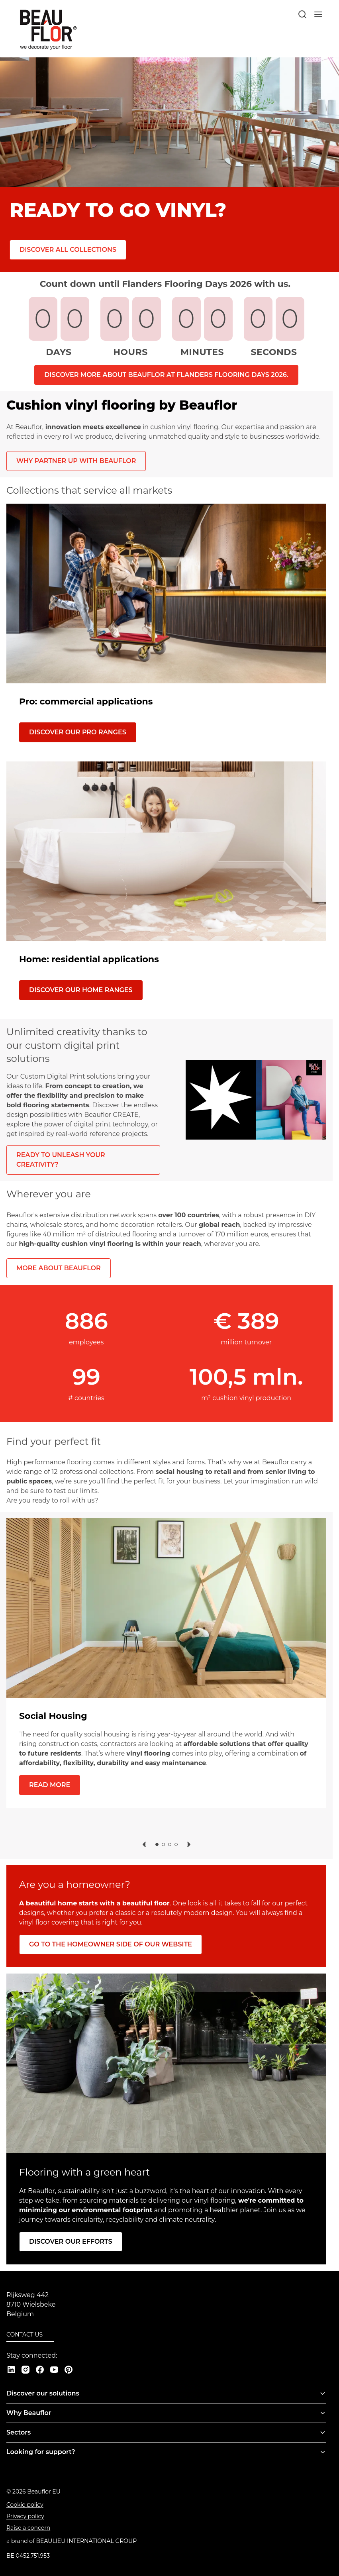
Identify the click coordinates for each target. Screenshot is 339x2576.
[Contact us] (30, 2335)
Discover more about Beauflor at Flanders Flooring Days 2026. (166, 375)
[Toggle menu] (322, 2393)
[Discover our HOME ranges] (81, 990)
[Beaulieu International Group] (86, 2541)
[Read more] (49, 1785)
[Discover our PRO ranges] (77, 732)
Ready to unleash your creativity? (60, 1159)
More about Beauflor (58, 1268)
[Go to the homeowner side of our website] (110, 1944)
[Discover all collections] (68, 250)
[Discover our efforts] (70, 2241)
